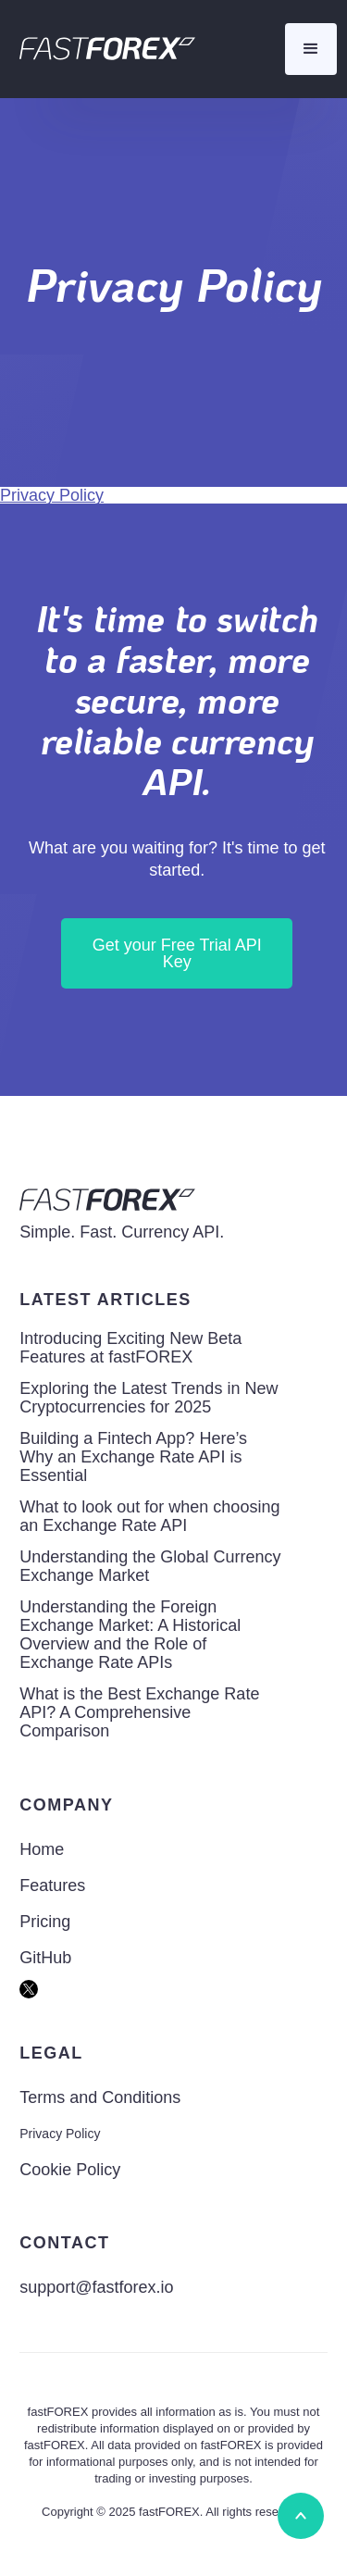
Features (52, 1885)
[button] (311, 49)
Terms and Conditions (99, 2097)
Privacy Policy (52, 495)
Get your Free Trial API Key (177, 953)
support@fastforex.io (96, 2287)
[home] (102, 49)
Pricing (44, 1921)
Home (41, 1849)
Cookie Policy (69, 2169)
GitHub (45, 1957)
